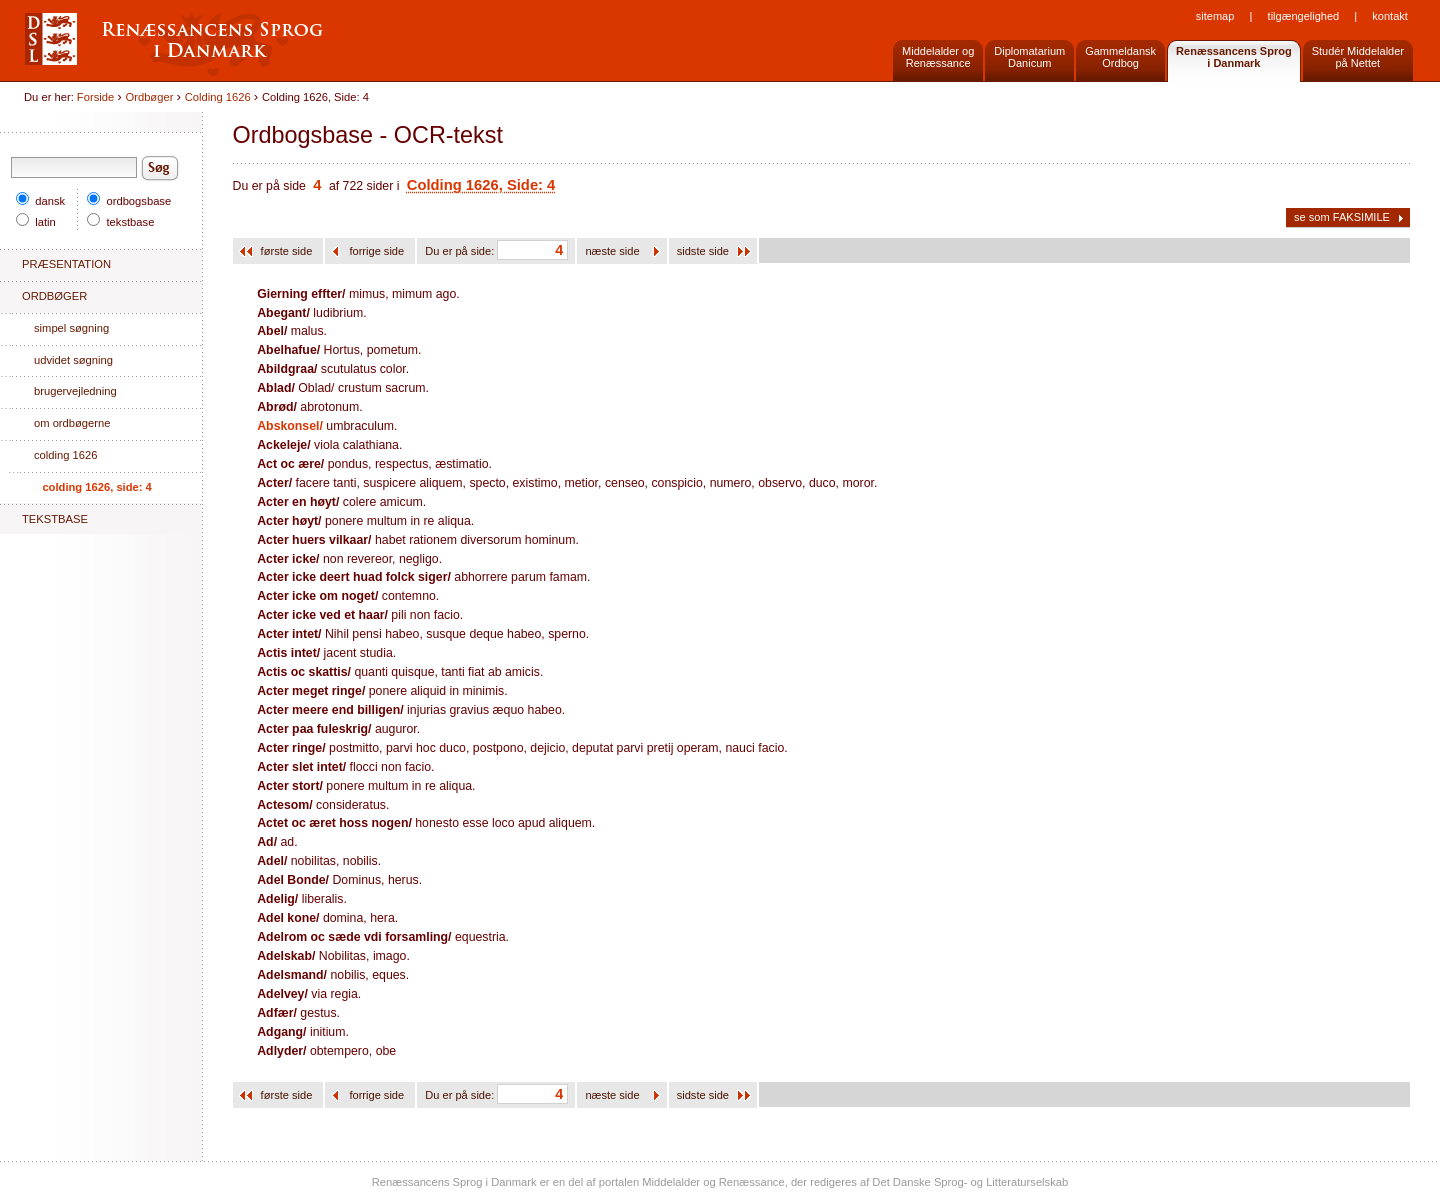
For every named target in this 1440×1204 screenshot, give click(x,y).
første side (288, 251)
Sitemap (1215, 16)
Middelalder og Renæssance (938, 57)
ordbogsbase (129, 201)
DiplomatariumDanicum (1029, 57)
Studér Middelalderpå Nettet (1358, 57)
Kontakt (1389, 16)
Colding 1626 (218, 97)
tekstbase (120, 222)
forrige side (378, 251)
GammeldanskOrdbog (1120, 57)
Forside (95, 97)
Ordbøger (150, 97)
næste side (613, 251)
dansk (40, 201)
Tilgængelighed (1304, 16)
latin (36, 222)
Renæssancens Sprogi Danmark (1234, 57)
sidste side (703, 251)
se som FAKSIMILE (1342, 217)
